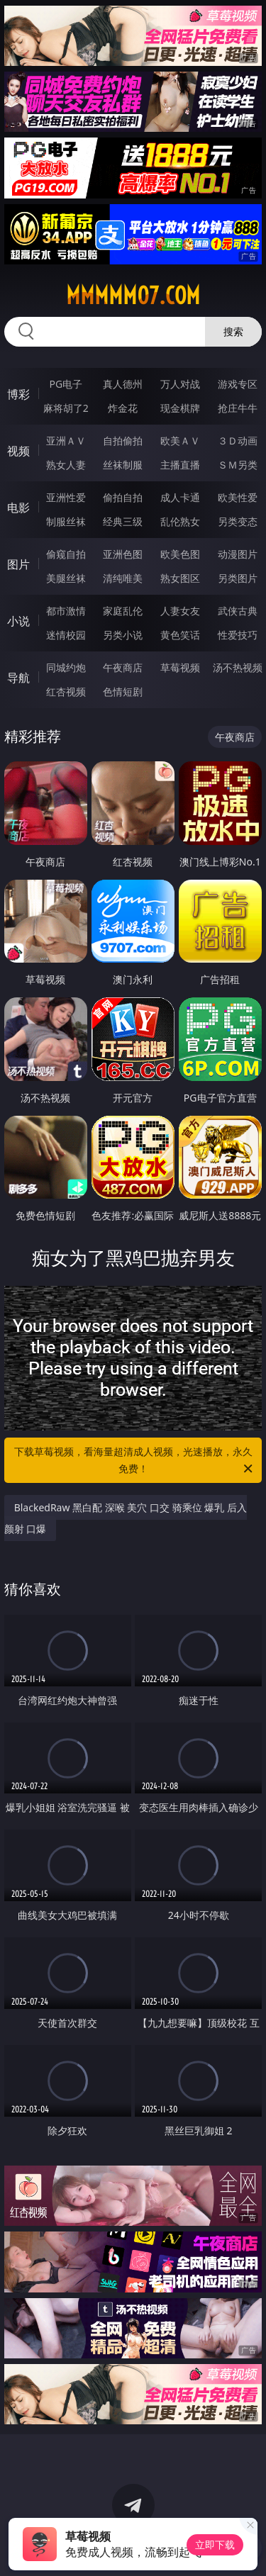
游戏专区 (237, 384)
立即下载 (215, 2544)
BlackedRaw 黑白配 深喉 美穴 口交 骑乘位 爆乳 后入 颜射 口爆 (125, 1518)
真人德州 (123, 384)
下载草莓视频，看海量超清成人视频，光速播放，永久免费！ (134, 1461)
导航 (18, 677)
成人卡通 (180, 497)
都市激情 (66, 610)
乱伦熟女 (180, 521)
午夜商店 (123, 667)
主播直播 (180, 464)
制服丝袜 (66, 521)
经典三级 (123, 521)
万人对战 (180, 384)
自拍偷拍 (123, 440)
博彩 (18, 394)
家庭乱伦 (123, 610)
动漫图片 (237, 554)
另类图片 (237, 578)
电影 (18, 507)
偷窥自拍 (66, 554)
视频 (18, 451)
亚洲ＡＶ (66, 440)
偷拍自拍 (123, 497)
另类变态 (237, 521)
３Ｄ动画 (237, 440)
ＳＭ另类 (237, 464)
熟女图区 (180, 578)
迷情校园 (66, 635)
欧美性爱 (237, 497)
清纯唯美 (123, 578)
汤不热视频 (237, 667)
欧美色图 (180, 554)
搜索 (233, 331)
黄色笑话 (180, 635)
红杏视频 (66, 691)
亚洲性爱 (66, 497)
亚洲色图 (123, 554)
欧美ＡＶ (180, 440)
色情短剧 (123, 691)
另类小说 (123, 635)
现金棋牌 (180, 408)
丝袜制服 (123, 464)
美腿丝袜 (66, 578)
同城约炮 (66, 667)
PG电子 (65, 384)
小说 (18, 621)
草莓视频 (180, 667)
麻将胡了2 (66, 408)
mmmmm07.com (133, 295)
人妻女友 (180, 610)
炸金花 (123, 408)
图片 (18, 564)
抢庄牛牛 (237, 408)
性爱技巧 (237, 635)
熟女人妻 (66, 464)
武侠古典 (237, 610)
